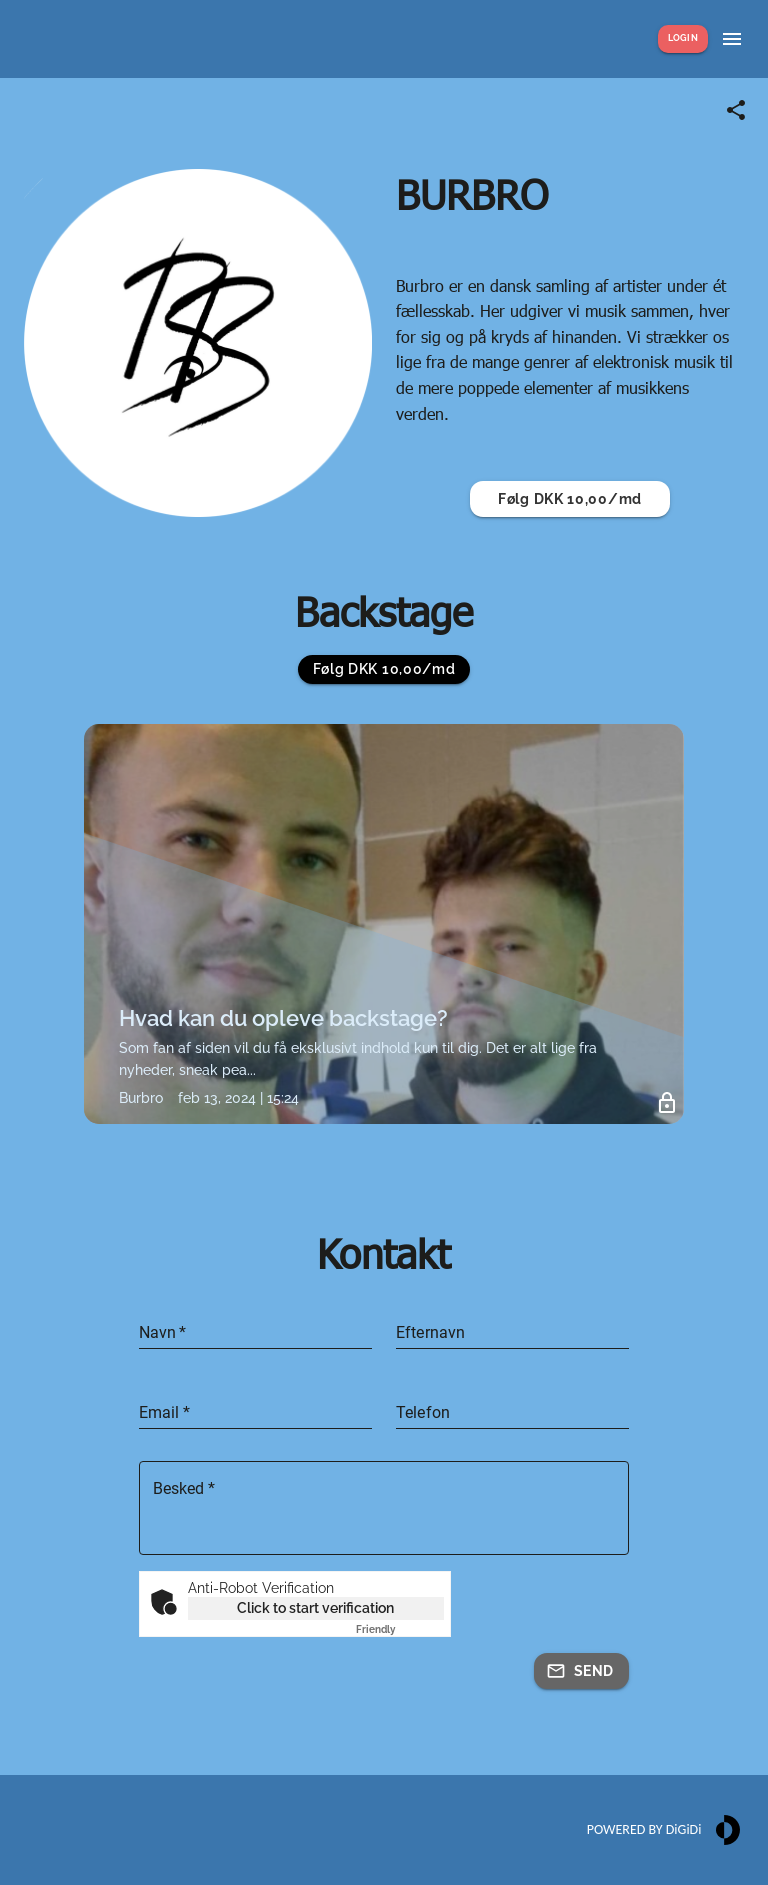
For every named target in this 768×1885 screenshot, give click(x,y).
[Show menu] (732, 39)
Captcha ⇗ (400, 1629)
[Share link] (736, 110)
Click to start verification (315, 1608)
